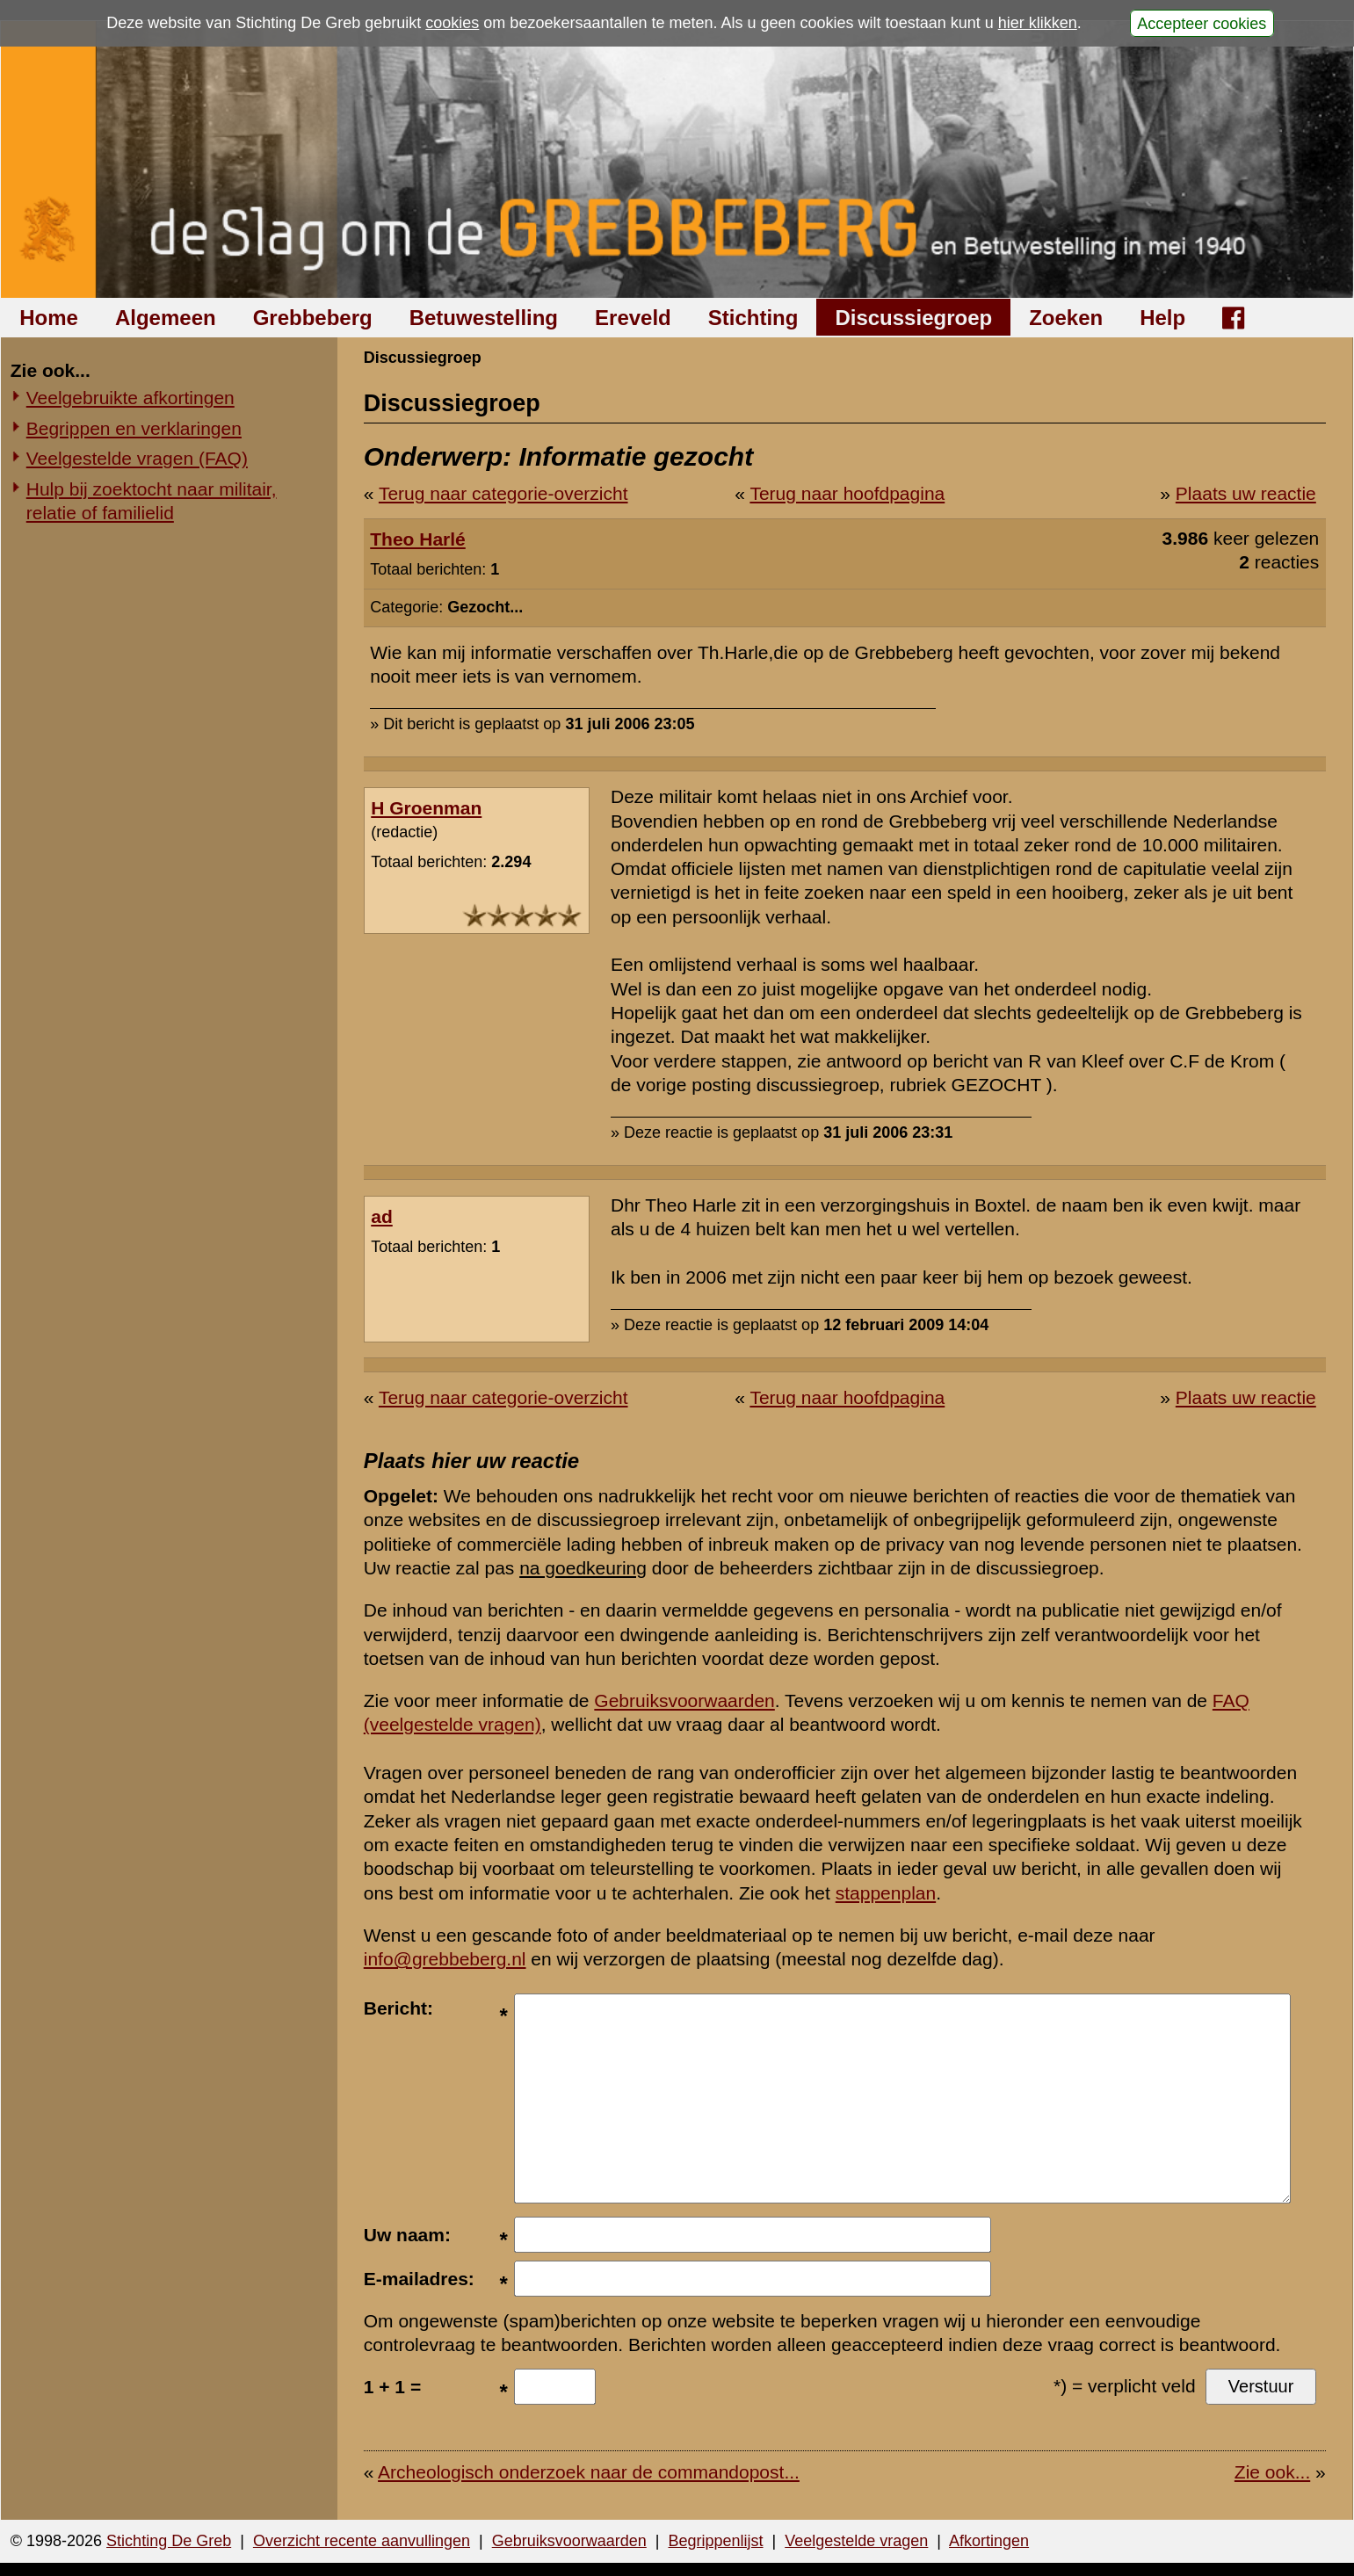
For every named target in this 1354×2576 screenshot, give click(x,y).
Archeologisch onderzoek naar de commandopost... (589, 2472)
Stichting (753, 317)
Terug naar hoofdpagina (847, 493)
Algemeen (165, 317)
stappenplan (886, 1893)
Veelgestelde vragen (856, 2541)
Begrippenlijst (715, 2541)
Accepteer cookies (1201, 23)
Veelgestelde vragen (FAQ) (137, 458)
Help (1162, 317)
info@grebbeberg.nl (445, 1959)
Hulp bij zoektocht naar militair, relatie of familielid (151, 501)
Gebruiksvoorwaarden (684, 1700)
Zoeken (1066, 317)
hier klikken (1037, 23)
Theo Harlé (418, 539)
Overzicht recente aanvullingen (361, 2541)
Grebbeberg (313, 317)
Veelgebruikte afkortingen (130, 397)
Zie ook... (1272, 2472)
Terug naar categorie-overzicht (503, 493)
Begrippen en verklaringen (134, 428)
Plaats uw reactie (1246, 493)
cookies (452, 23)
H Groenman (426, 808)
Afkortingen (989, 2541)
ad (382, 1216)
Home (48, 317)
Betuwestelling (483, 317)
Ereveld (633, 317)
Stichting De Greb (168, 2541)
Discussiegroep (913, 317)
